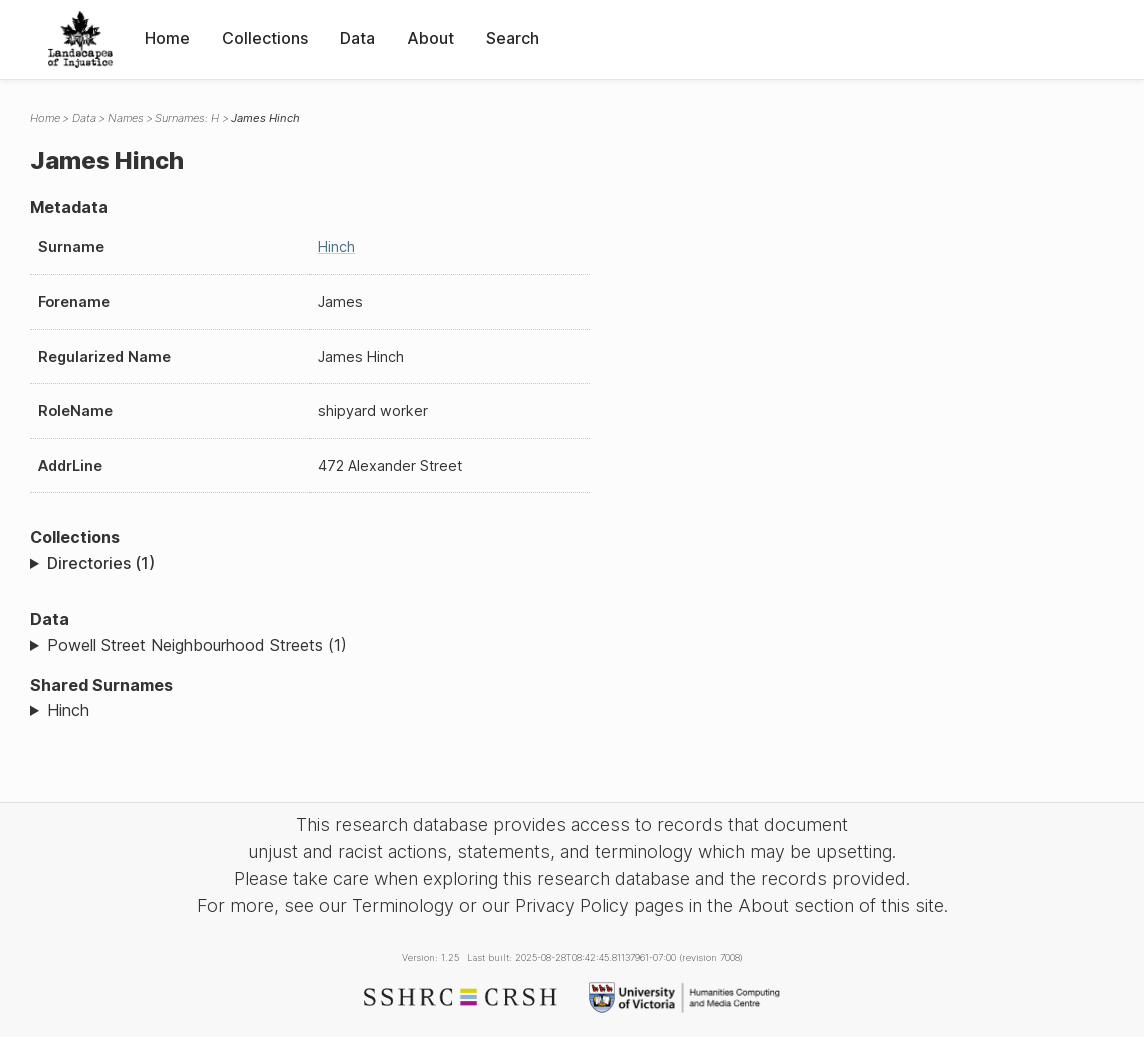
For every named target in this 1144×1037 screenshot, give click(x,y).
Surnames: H (187, 118)
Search (512, 38)
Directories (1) (101, 563)
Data (357, 38)
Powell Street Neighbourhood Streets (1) (197, 645)
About (430, 38)
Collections (265, 38)
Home (167, 38)
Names (126, 118)
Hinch (336, 246)
